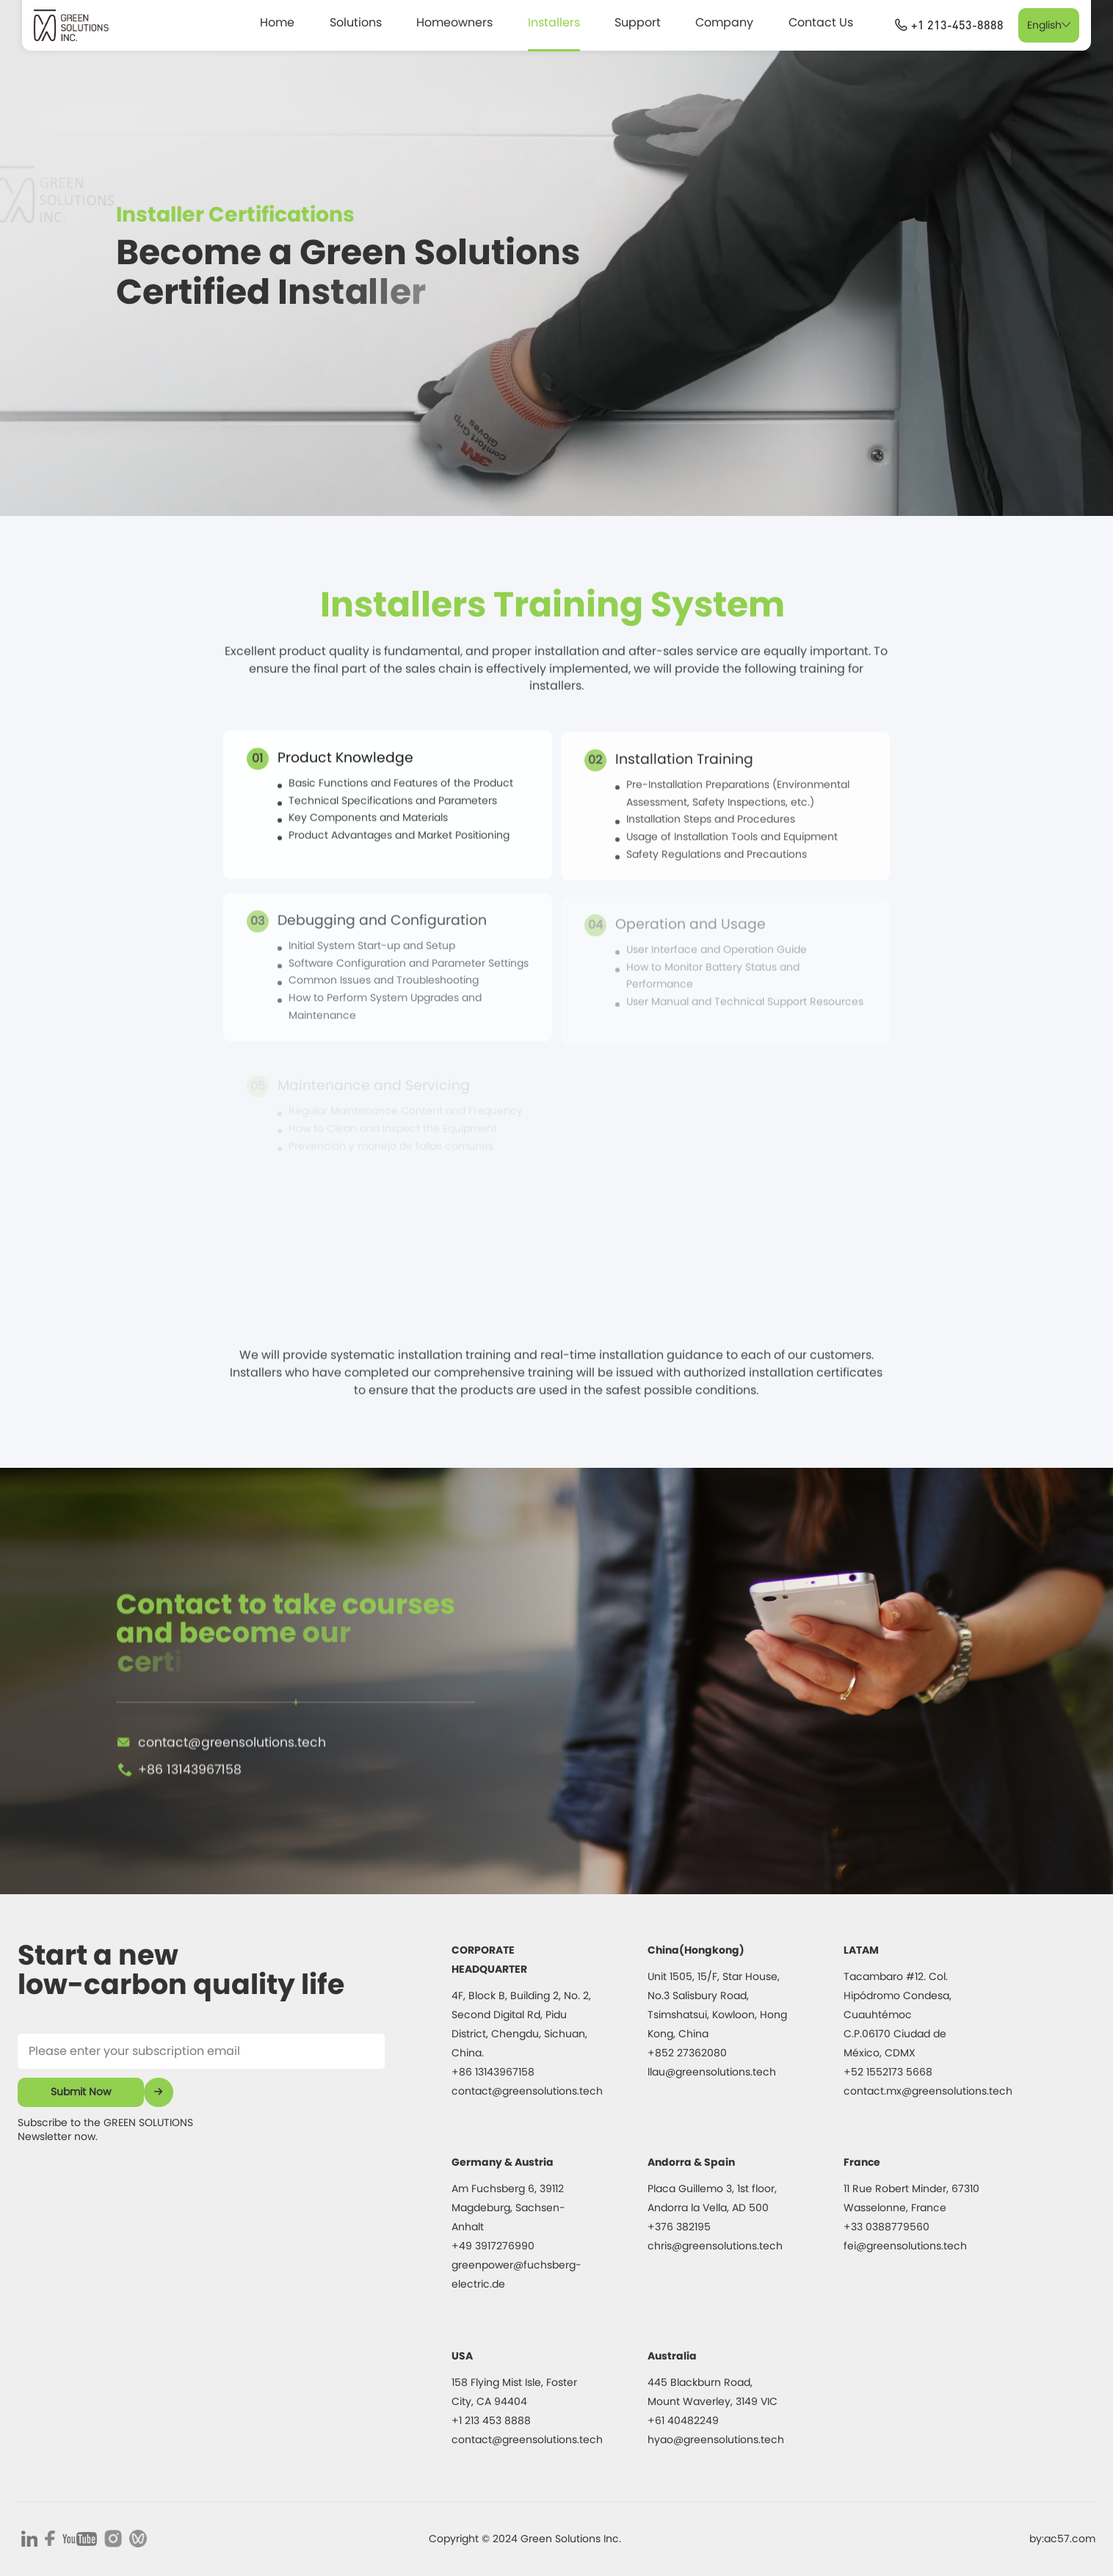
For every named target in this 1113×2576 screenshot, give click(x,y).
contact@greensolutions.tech (232, 1791)
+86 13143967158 (190, 1818)
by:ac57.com (1062, 2538)
